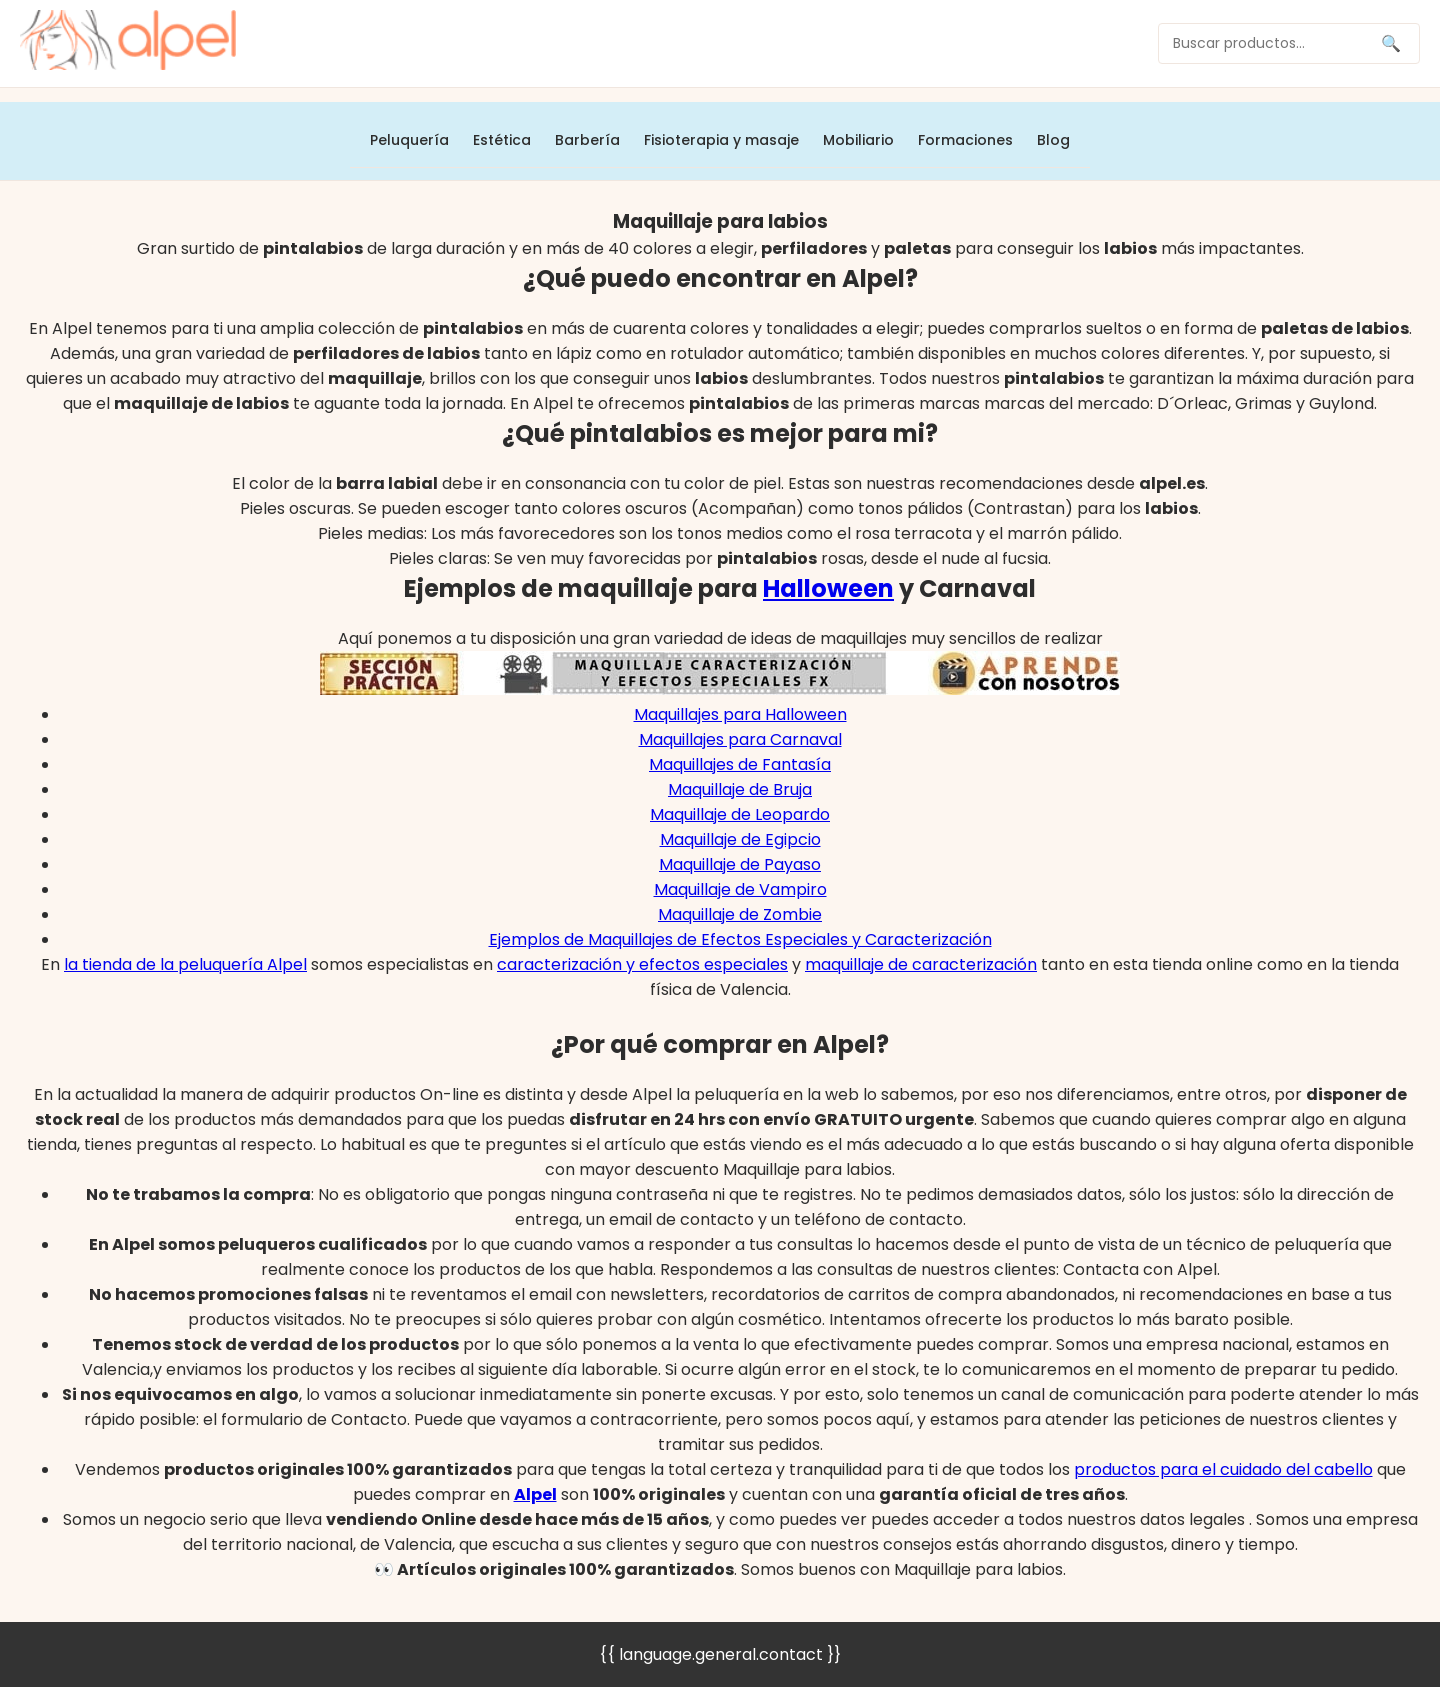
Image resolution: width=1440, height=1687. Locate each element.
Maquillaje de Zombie (740, 914)
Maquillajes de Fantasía (740, 764)
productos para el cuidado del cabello (1223, 1469)
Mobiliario (858, 140)
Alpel (535, 1494)
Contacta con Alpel (1140, 1269)
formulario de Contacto (314, 1419)
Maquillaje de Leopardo (740, 814)
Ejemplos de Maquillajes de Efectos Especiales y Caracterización (740, 939)
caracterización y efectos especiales (642, 964)
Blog (1053, 140)
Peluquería (409, 140)
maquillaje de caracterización (921, 964)
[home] (128, 43)
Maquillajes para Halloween (740, 714)
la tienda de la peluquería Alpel (185, 964)
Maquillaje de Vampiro (740, 889)
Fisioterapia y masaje (721, 140)
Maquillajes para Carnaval (740, 739)
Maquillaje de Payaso (740, 864)
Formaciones (965, 140)
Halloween (828, 588)
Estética (502, 140)
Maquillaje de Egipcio (740, 839)
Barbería (587, 140)
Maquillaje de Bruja (740, 789)
